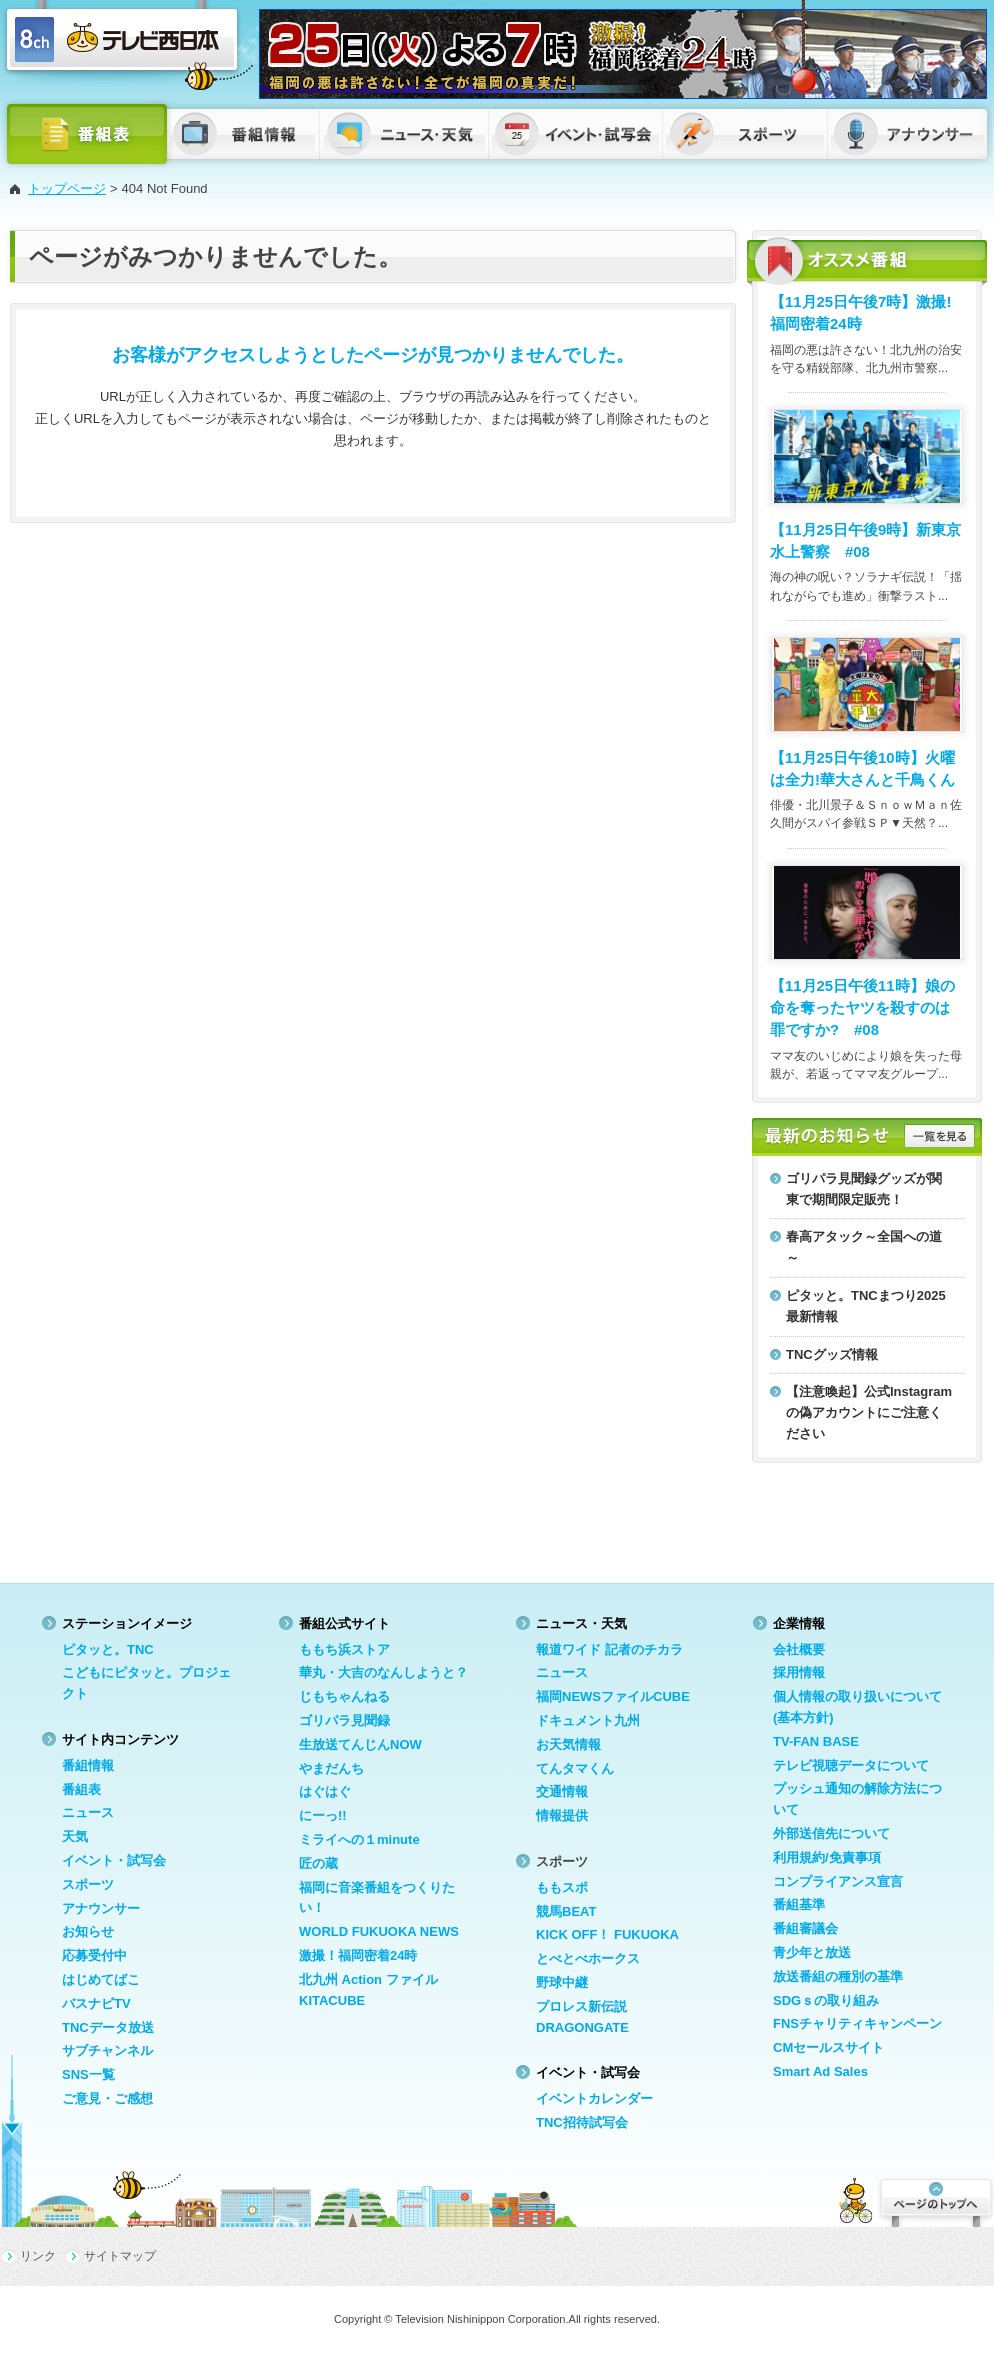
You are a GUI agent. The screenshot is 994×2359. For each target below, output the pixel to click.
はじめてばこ (101, 1979)
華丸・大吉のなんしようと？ (383, 1672)
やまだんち (331, 1768)
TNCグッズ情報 (832, 1354)
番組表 (81, 1789)
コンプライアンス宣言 (838, 1881)
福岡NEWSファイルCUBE (613, 1696)
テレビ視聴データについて (851, 1765)
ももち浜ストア (344, 1649)
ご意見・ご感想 (107, 2098)
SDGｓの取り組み (826, 2000)
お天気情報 (568, 1744)
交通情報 (562, 1791)
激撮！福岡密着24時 (358, 1955)
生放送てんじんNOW (360, 1744)
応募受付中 (94, 1955)
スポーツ (88, 1884)
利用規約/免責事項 (827, 1857)
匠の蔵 (318, 1863)
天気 (75, 1836)
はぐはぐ (325, 1791)
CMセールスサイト (828, 2047)
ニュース (88, 1812)
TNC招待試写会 (582, 2122)
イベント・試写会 (114, 1860)
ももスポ (562, 1887)
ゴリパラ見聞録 (344, 1720)
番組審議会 (805, 1928)
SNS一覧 (88, 2074)
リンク (38, 2256)
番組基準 (799, 1904)
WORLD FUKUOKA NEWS (379, 1931)
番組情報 (88, 1765)
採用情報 (799, 1672)
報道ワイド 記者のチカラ (609, 1649)
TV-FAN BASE (816, 1741)
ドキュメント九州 (588, 1720)
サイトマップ (120, 2256)
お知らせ (88, 1931)
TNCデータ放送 (108, 2027)
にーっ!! (323, 1815)
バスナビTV (96, 2003)
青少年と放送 (812, 1952)
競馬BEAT (566, 1911)
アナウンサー (101, 1908)
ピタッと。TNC (108, 1649)
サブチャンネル (107, 2050)
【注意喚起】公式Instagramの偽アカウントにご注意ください (869, 1412)
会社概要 (799, 1649)
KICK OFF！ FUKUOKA (607, 1934)
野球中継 (562, 1982)
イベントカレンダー (594, 2098)
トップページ (67, 188)
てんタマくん (575, 1768)
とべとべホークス (588, 1958)
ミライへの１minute (359, 1839)
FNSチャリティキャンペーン (857, 2023)
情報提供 (562, 1815)
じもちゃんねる (344, 1696)
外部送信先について (831, 1833)
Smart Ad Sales (820, 2071)
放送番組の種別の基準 (838, 1976)
